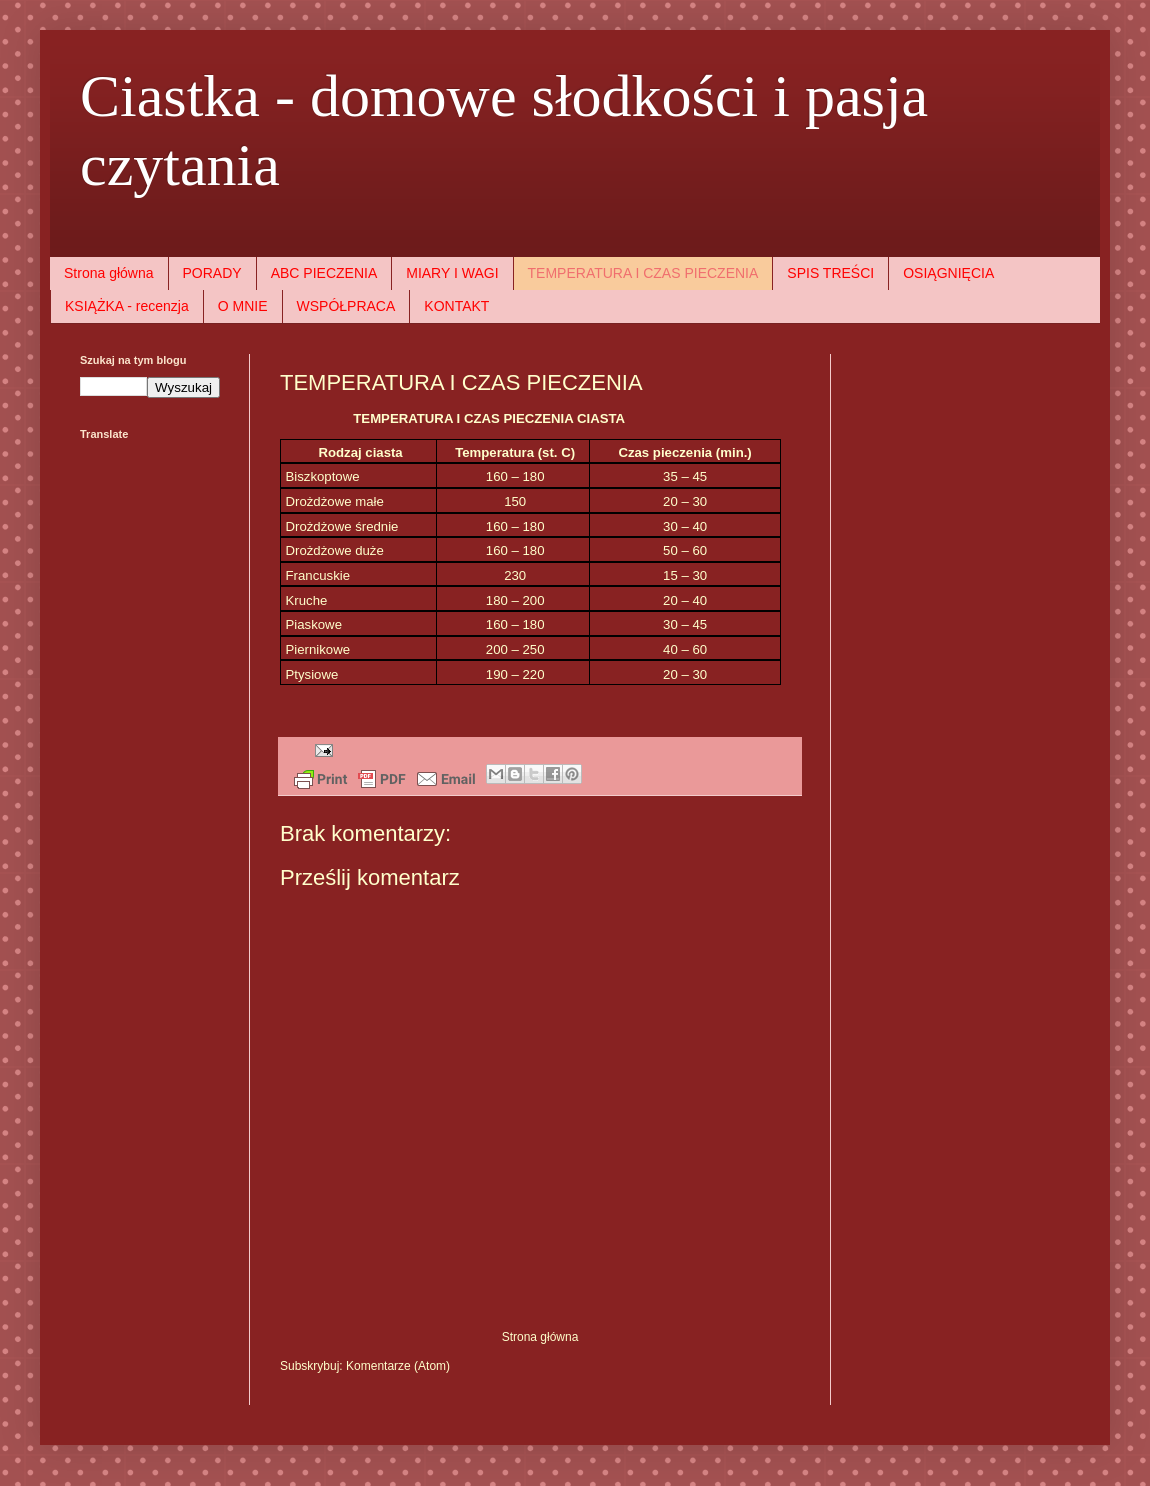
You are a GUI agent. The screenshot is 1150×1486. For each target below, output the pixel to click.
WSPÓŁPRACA (346, 306)
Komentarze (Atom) (398, 1366)
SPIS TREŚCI (830, 273)
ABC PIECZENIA (324, 273)
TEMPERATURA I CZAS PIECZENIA (643, 273)
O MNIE (243, 306)
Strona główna (109, 273)
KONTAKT (456, 306)
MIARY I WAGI (452, 273)
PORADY (212, 273)
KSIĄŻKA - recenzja (127, 306)
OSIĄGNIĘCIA (948, 273)
